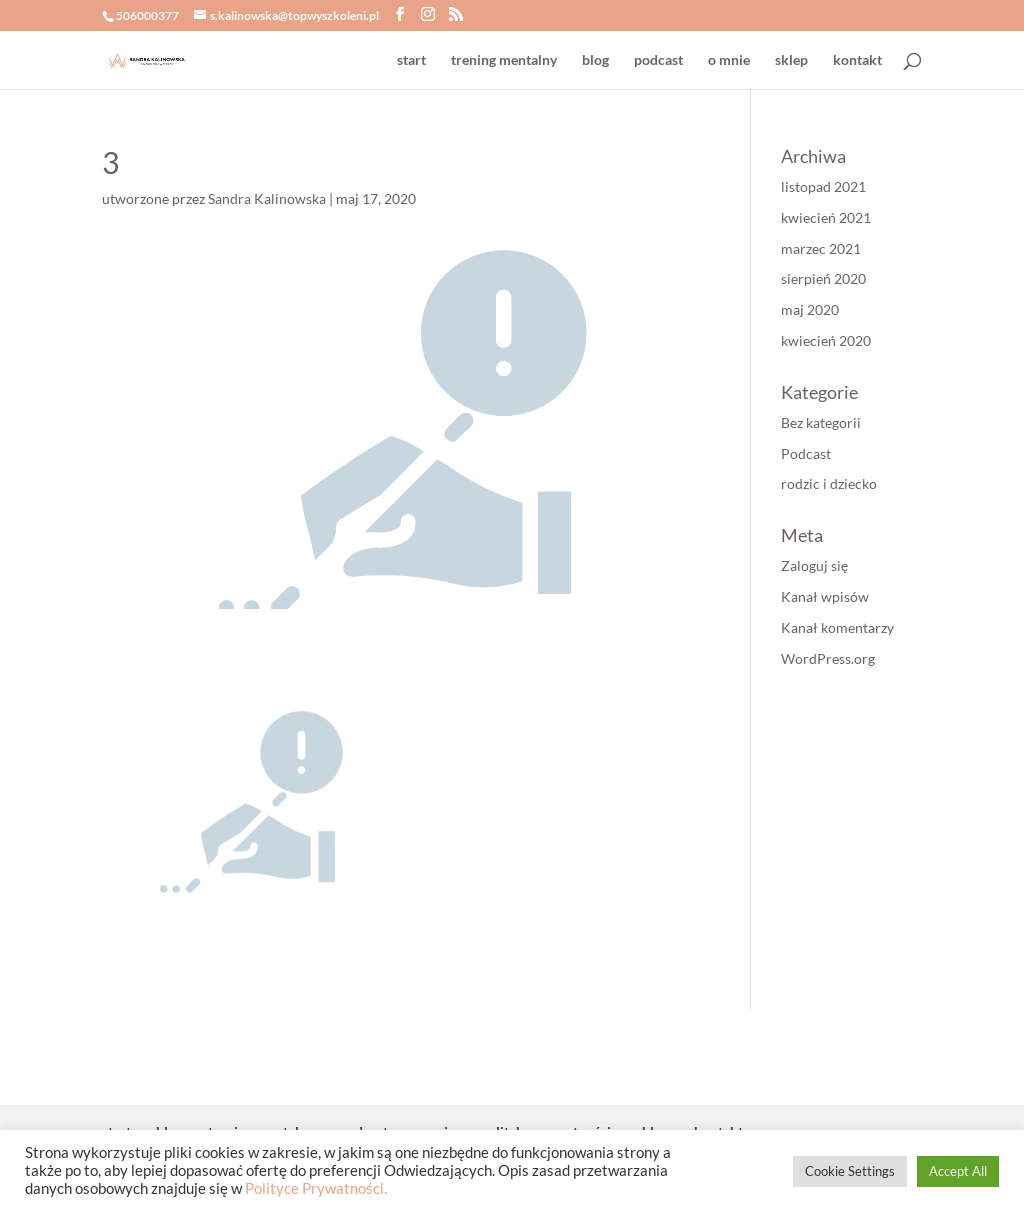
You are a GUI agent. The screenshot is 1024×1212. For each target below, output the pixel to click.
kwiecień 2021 (826, 217)
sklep (791, 60)
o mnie (729, 60)
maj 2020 (810, 309)
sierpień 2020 (823, 278)
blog (595, 60)
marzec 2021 (821, 248)
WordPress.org (828, 658)
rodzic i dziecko (829, 483)
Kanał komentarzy (837, 627)
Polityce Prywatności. (316, 1188)
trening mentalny (504, 60)
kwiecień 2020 (826, 340)
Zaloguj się (814, 565)
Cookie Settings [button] (850, 1171)
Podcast (806, 453)
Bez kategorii (821, 422)
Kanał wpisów (825, 596)
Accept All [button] (958, 1171)
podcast (658, 60)
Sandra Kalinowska (267, 198)
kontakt (857, 60)
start (411, 60)
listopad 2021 (823, 186)
